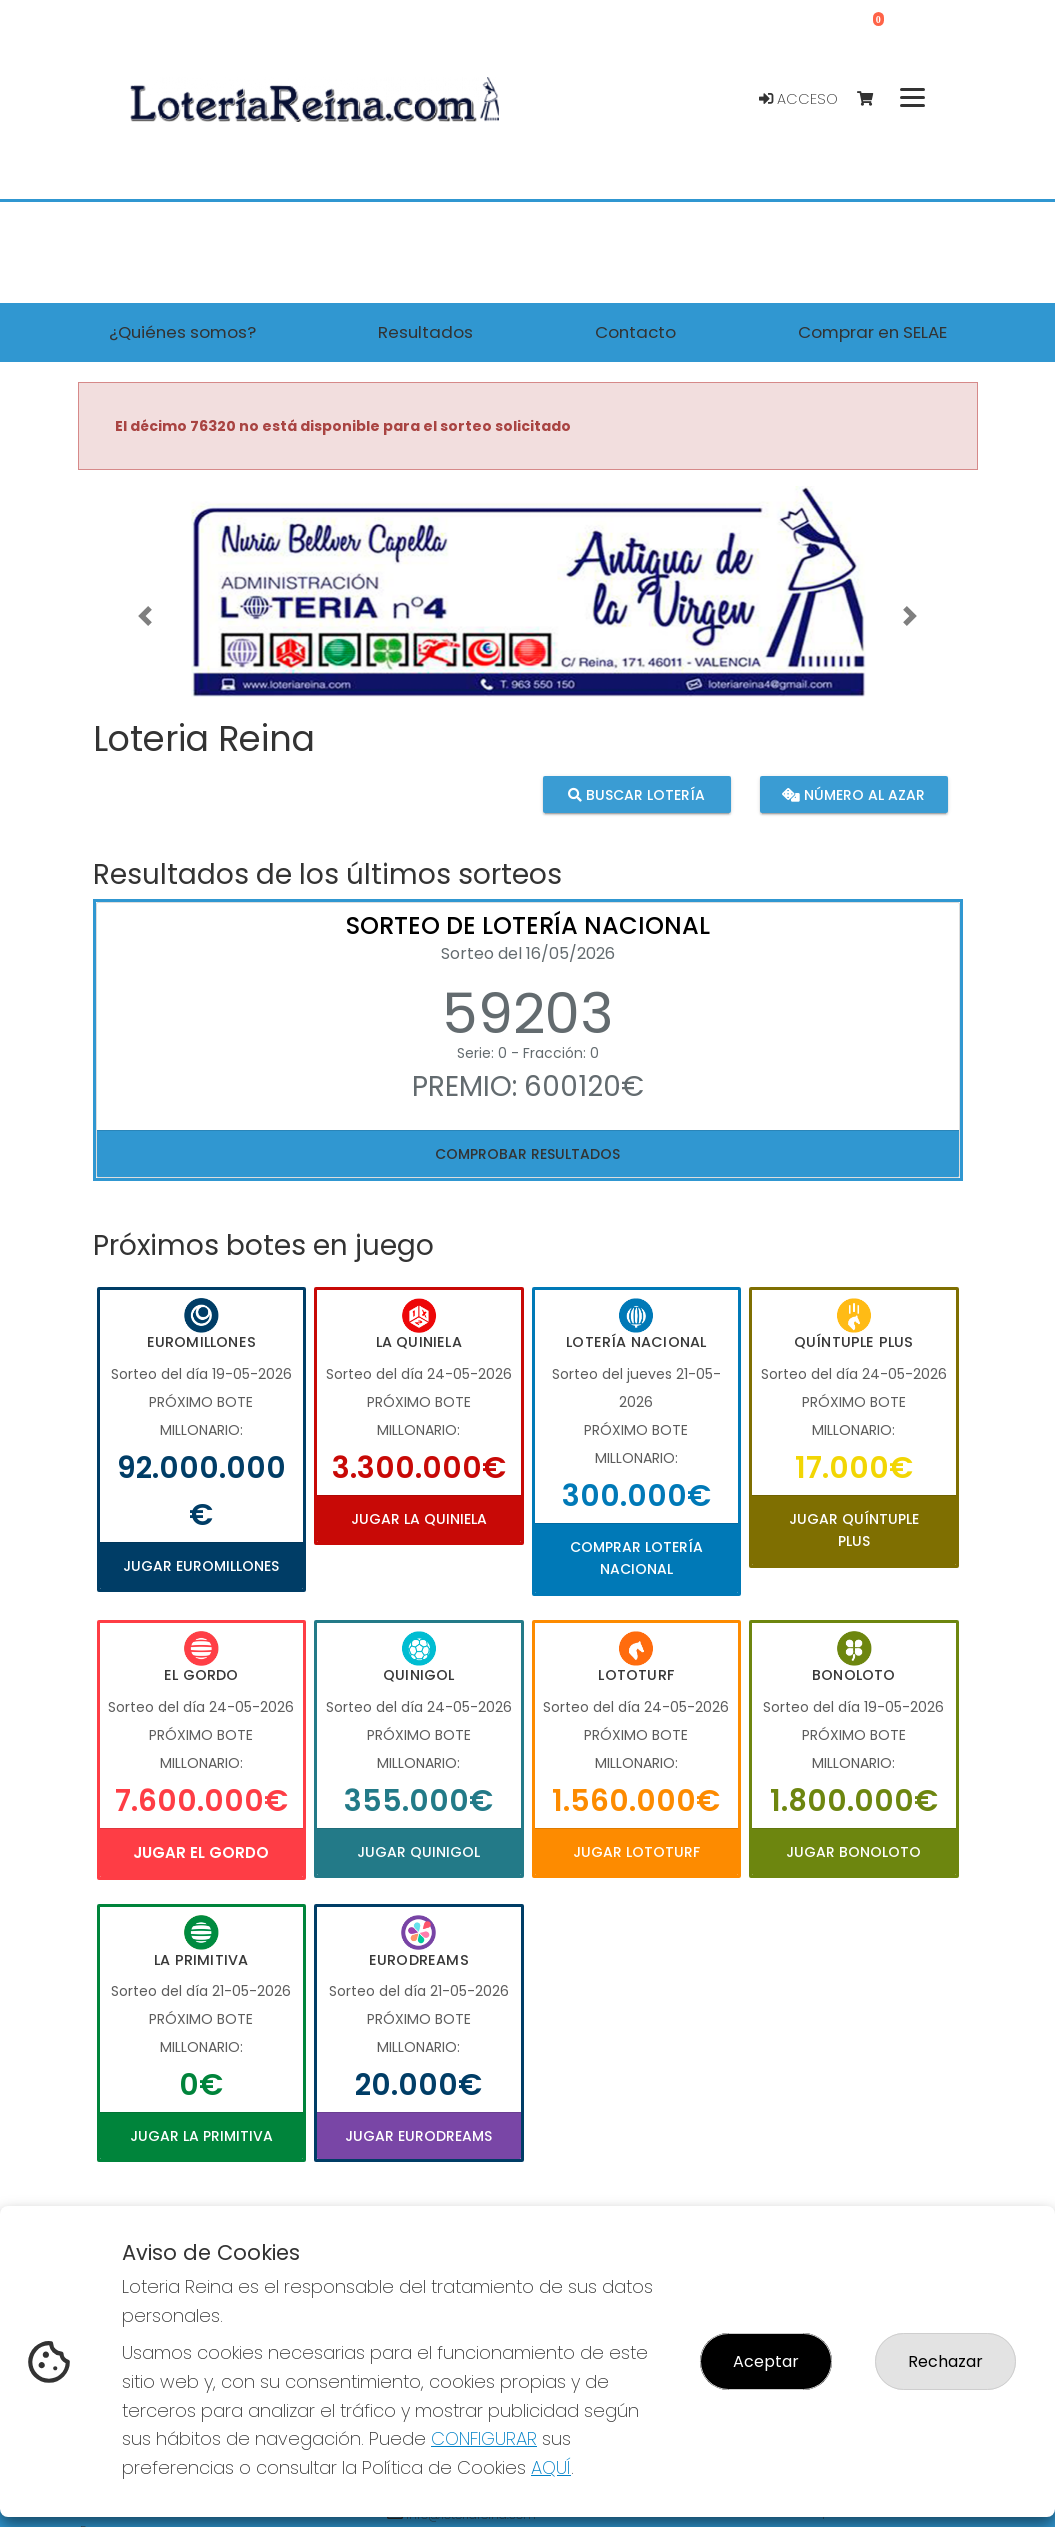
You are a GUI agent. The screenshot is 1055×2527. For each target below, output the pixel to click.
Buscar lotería (636, 795)
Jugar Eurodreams (418, 2136)
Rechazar (945, 2361)
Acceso (798, 99)
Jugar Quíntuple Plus (854, 1530)
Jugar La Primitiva (201, 2136)
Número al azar (853, 795)
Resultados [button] (425, 332)
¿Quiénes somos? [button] (182, 332)
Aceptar (766, 2361)
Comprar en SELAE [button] (872, 332)
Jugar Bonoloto (853, 1852)
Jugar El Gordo (201, 1852)
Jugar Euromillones (201, 1566)
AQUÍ (551, 2467)
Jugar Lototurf (636, 1852)
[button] (145, 616)
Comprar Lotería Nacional (636, 1558)
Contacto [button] (635, 332)
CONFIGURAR (484, 2438)
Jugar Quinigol (418, 1852)
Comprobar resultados (527, 1154)
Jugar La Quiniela (419, 1519)
